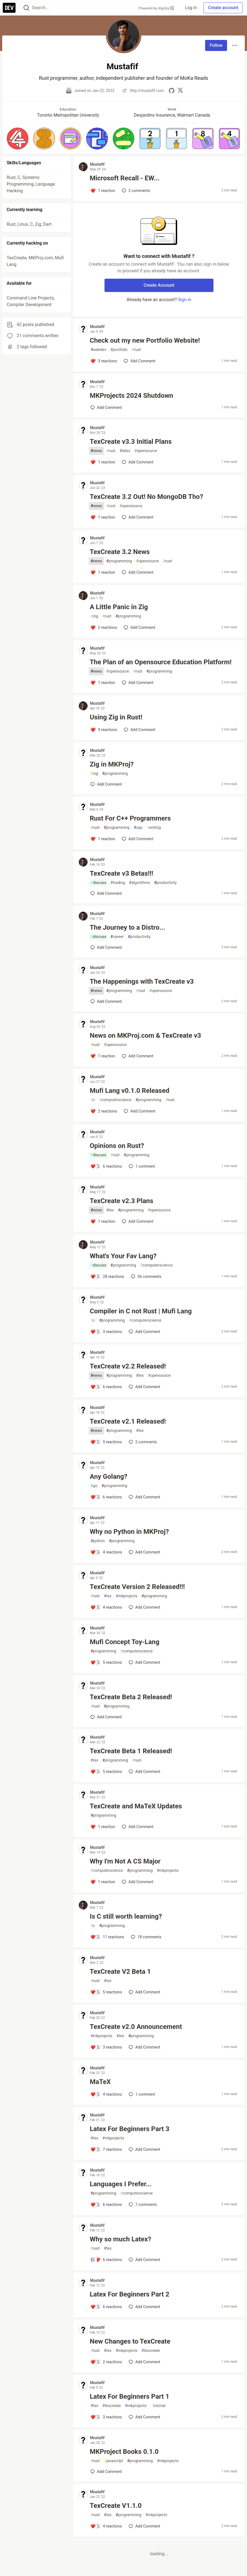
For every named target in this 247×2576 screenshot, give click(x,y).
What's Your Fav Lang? (123, 1256)
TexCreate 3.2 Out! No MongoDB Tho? (146, 497)
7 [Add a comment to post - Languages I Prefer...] (142, 2204)
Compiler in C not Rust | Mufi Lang (141, 1311)
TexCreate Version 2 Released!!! (137, 1587)
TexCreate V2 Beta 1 (120, 1971)
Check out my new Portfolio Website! (145, 340)
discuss (98, 883)
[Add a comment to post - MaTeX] (106, 2094)
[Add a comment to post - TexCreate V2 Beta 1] (106, 1992)
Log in (191, 7)
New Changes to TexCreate (130, 2341)
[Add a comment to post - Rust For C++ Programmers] (103, 839)
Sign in (184, 299)
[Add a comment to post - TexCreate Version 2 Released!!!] (106, 1607)
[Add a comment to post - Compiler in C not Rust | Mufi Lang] (106, 1332)
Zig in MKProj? (112, 764)
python (98, 1541)
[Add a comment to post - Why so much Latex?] (106, 2260)
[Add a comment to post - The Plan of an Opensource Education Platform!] (103, 683)
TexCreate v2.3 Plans (121, 1201)
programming (119, 561)
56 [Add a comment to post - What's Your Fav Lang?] (145, 1276)
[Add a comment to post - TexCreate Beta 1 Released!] (106, 1772)
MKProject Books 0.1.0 (124, 2451)
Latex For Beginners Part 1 (129, 2396)
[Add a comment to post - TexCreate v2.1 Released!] (106, 1442)
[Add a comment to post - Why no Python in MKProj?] (106, 1552)
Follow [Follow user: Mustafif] (216, 45)
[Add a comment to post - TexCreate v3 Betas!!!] (106, 893)
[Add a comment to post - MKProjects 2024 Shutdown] (106, 407)
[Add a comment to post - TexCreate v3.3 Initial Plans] (103, 462)
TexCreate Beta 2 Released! (131, 1697)
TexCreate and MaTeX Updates (136, 1806)
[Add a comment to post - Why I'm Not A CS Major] (103, 1882)
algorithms (139, 883)
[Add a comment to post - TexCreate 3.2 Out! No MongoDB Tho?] (103, 517)
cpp (138, 828)
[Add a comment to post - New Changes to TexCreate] (106, 2362)
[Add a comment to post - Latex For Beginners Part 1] (106, 2417)
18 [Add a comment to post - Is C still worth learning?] (145, 1937)
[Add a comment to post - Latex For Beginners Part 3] (106, 2149)
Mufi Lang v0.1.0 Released (129, 1091)
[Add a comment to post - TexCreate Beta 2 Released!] (106, 1717)
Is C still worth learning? (126, 1916)
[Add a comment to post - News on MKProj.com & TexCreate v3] (103, 1056)
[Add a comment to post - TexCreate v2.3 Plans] (103, 1221)
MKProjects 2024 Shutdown (131, 395)
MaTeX (100, 2082)
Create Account (159, 285)
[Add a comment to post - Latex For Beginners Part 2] (106, 2307)
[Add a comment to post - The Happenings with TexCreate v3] (106, 1001)
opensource (145, 451)
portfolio (119, 350)
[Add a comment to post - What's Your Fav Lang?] (107, 1276)
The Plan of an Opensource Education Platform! (160, 662)
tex (110, 1210)
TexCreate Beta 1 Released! (131, 1751)
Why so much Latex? (120, 2239)
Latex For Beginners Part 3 (129, 2129)
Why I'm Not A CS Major (125, 1861)
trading (117, 883)
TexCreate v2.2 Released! (128, 1366)
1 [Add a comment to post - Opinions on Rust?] (141, 1166)
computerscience (115, 1100)
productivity (165, 883)
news (96, 451)
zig (94, 616)
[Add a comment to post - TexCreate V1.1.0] (106, 2526)
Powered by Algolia (156, 8)
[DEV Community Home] (9, 7)
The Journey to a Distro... (127, 927)
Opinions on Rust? (117, 1146)
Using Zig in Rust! (116, 717)
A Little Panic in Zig (119, 607)
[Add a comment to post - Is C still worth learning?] (107, 1937)
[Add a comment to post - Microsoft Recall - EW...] (103, 191)
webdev (98, 350)
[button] (18, 138)
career (117, 937)
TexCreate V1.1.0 (116, 2506)
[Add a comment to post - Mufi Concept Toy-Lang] (106, 1662)
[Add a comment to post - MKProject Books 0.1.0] (106, 2471)
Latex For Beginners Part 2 (129, 2294)
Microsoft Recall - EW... (125, 178)
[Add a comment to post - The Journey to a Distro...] (106, 947)
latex (124, 451)
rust (136, 350)
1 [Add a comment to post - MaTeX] (141, 2094)
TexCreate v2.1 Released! (128, 1421)
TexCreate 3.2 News (120, 552)
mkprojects (126, 1596)
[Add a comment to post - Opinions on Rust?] (106, 1166)
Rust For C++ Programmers (130, 818)
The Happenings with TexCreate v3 (142, 981)
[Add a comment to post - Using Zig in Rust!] (104, 730)
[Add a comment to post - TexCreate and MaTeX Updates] (103, 1827)
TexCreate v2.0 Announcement (136, 2027)
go (94, 1486)
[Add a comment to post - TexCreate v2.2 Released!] (106, 1387)
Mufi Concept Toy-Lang (124, 1642)
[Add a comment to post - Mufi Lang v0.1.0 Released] (104, 1111)
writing (154, 828)
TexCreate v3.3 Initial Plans (131, 441)
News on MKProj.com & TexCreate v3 (145, 1035)
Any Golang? (108, 1476)
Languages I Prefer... (121, 2184)
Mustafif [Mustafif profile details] (97, 164)
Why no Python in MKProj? (129, 1532)
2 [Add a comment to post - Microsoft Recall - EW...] (135, 190)
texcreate (151, 2351)
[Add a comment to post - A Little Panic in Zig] (104, 627)
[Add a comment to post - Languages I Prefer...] (106, 2205)
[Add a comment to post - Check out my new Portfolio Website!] (104, 361)
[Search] (26, 8)
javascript (113, 2461)
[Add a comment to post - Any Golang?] (106, 1497)
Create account (223, 7)
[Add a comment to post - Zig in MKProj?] (106, 784)
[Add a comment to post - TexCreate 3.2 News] (103, 572)
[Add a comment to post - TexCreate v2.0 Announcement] (106, 2047)
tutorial (158, 2406)
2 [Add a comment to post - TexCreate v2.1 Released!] (142, 1442)
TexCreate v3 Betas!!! (121, 873)
